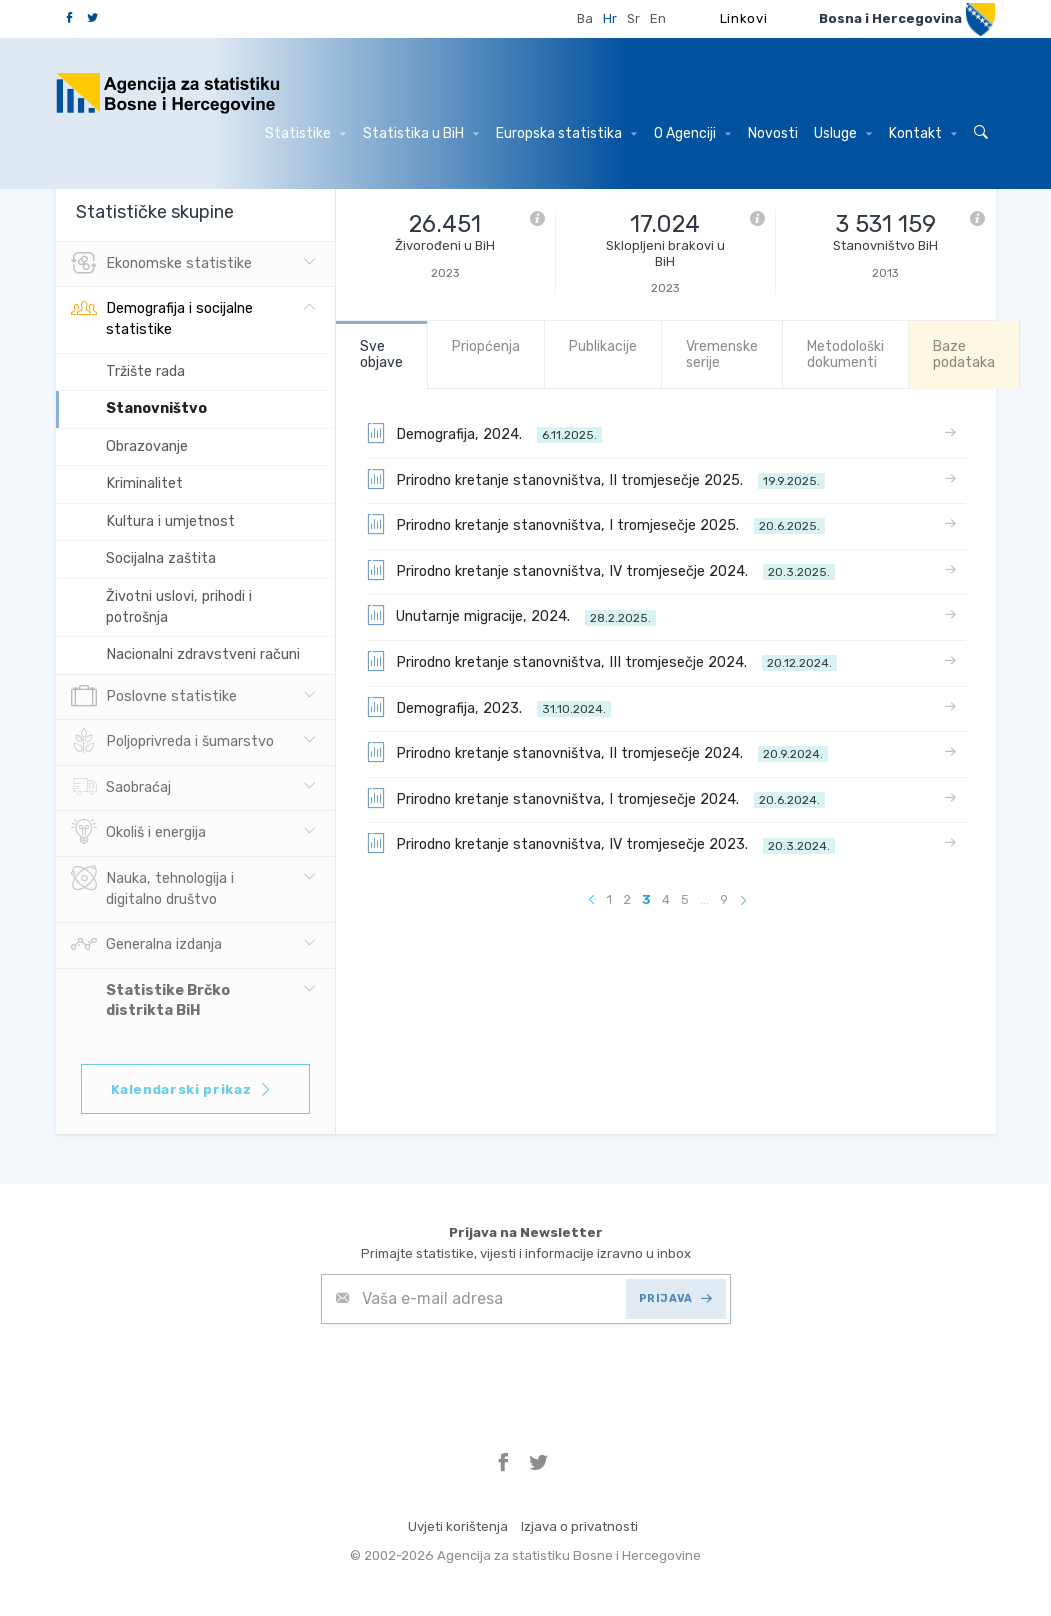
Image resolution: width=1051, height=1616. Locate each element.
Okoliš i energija (138, 833)
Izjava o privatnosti (579, 1526)
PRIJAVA (675, 1298)
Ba (585, 18)
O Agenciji (692, 133)
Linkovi (744, 18)
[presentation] (473, 1373)
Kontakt (923, 133)
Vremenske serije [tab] (722, 354)
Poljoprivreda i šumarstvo (172, 742)
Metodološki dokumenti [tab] (845, 354)
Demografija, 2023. (488, 707)
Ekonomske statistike (161, 264)
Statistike (305, 133)
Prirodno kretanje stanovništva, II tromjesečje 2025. (595, 479)
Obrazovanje (147, 446)
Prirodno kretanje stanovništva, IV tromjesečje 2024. (600, 570)
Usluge (843, 133)
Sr (633, 18)
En (658, 18)
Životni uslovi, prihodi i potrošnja (179, 607)
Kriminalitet (144, 483)
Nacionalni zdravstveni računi (203, 654)
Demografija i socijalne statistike (162, 317)
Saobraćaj (121, 788)
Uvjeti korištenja (458, 1526)
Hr (610, 18)
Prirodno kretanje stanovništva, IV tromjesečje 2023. (600, 843)
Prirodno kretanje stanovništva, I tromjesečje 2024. (595, 798)
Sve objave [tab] (381, 354)
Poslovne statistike (154, 697)
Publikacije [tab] (603, 346)
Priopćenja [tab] (486, 346)
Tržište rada (145, 371)
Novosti (773, 133)
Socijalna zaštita (161, 558)
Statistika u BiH (421, 133)
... (704, 899)
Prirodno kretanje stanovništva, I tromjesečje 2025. (595, 524)
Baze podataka (964, 354)
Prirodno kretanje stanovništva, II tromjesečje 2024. (597, 752)
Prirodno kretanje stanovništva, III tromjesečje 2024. (601, 661)
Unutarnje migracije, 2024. (511, 615)
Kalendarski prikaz (192, 1089)
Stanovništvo (156, 408)
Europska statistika (566, 133)
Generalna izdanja (146, 945)
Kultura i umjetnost (170, 521)
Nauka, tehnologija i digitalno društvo (152, 887)
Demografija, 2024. (484, 433)
